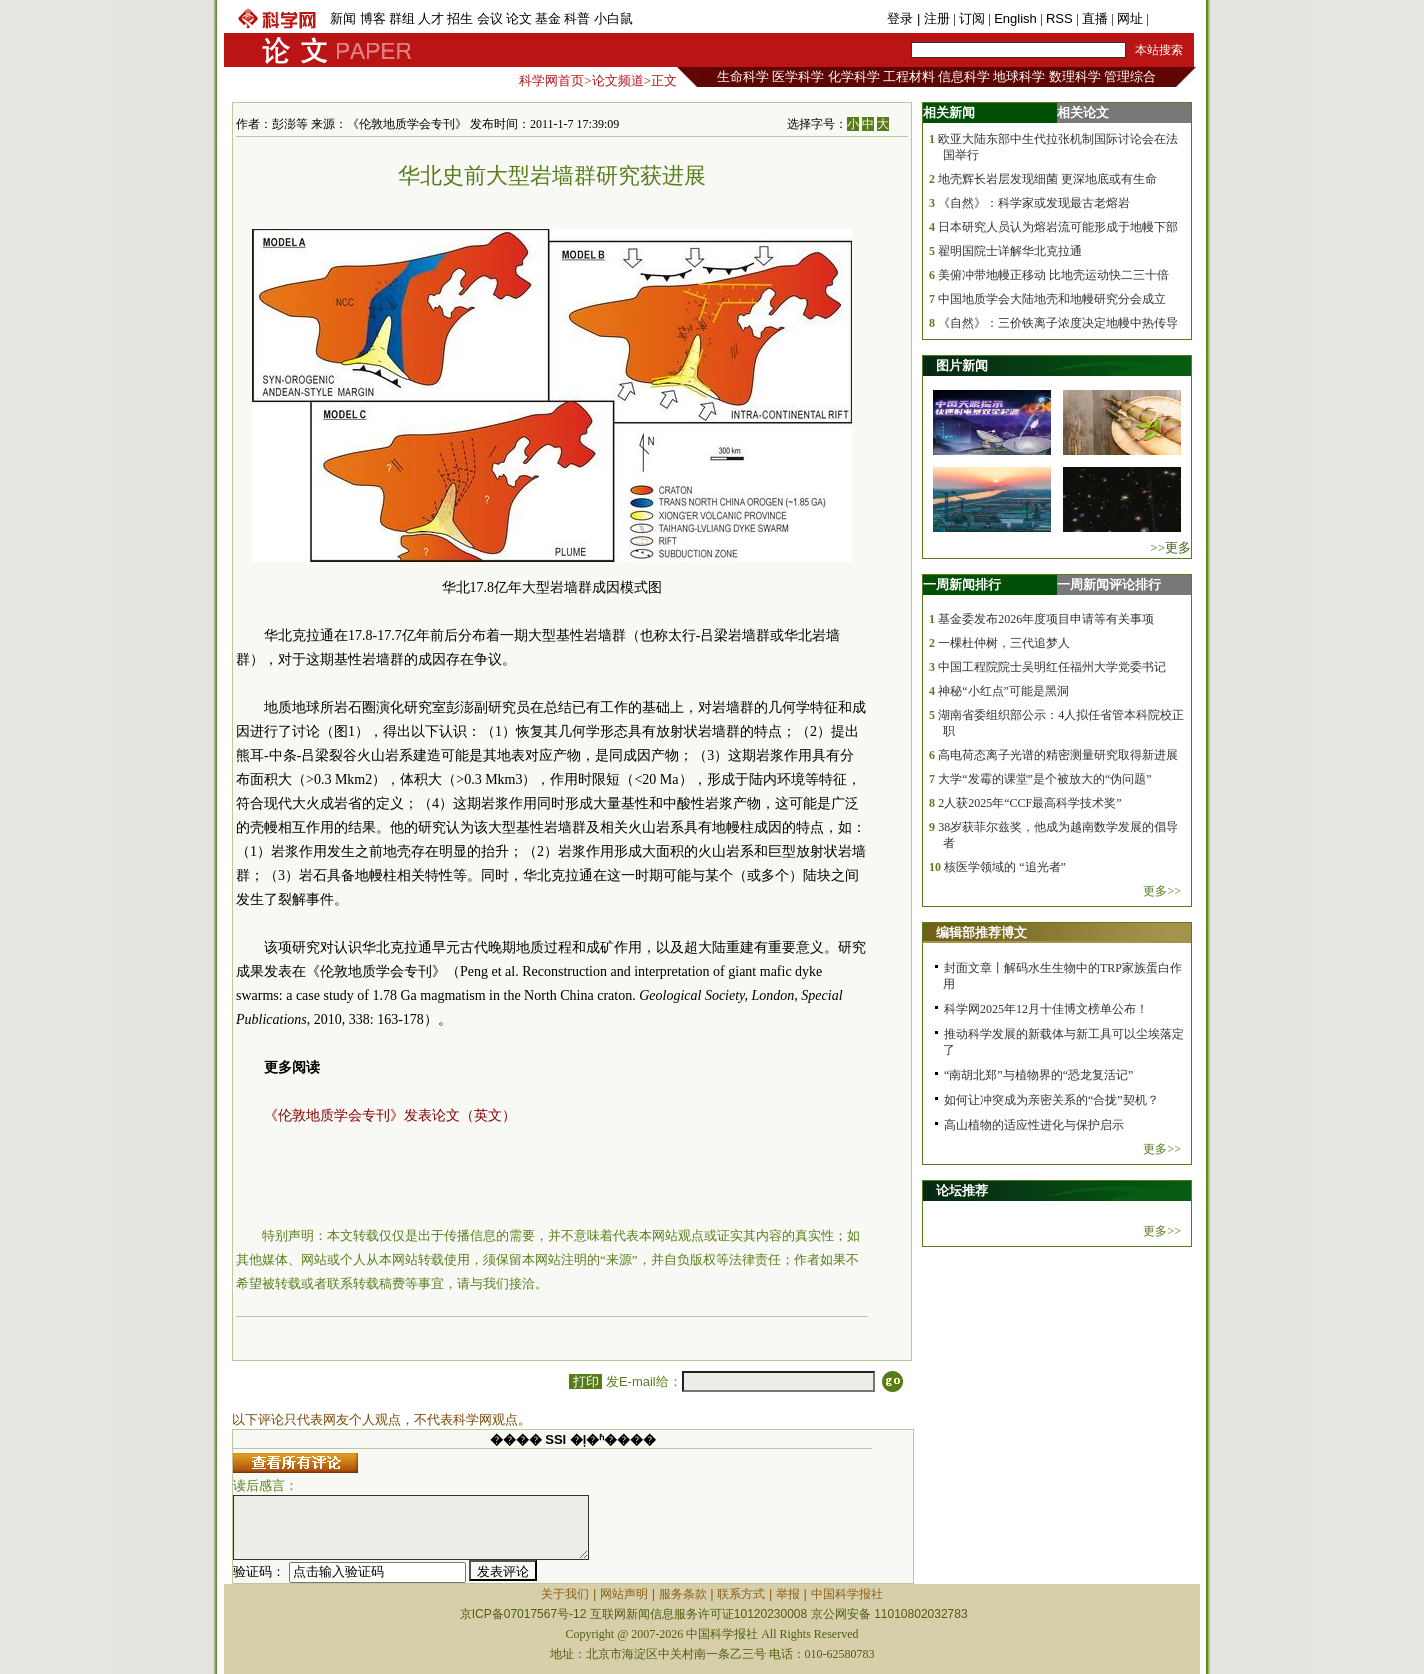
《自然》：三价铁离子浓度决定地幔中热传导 (1058, 323)
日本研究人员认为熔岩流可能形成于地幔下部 (1058, 227)
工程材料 (909, 76)
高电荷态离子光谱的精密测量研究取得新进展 (1058, 755)
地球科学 (1019, 76)
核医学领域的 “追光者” (1005, 867)
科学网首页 (551, 80)
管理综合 (1130, 76)
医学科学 (798, 76)
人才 (431, 18)
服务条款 (683, 1594)
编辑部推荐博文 (981, 932)
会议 (490, 18)
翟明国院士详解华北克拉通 (1010, 251)
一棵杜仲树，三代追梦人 (1004, 643)
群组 (402, 18)
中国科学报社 (847, 1594)
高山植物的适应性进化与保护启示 (1034, 1125)
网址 (1130, 18)
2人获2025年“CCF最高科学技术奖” (1029, 803)
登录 (902, 18)
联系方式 (741, 1594)
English (1015, 18)
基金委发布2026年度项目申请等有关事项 (1046, 619)
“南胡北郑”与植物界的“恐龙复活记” (1038, 1075)
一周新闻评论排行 (1109, 584)
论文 (519, 18)
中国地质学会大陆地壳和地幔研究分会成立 (1052, 299)
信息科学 (964, 76)
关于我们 (565, 1594)
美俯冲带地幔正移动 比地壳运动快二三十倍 (1053, 275)
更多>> (1162, 891)
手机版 (1171, 18)
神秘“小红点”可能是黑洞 (1003, 691)
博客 (373, 18)
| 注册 (933, 18)
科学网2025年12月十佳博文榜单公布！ (1046, 1009)
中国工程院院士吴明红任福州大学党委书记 (1052, 667)
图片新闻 (962, 365)
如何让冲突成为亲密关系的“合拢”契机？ (1051, 1100)
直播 (1095, 18)
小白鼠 (613, 18)
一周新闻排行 (962, 584)
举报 (788, 1594)
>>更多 (1170, 547)
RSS (1059, 18)
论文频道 (618, 80)
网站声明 (624, 1594)
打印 (585, 1381)
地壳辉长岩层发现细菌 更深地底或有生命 (1047, 179)
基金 (548, 18)
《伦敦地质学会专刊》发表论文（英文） (390, 1115)
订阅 (972, 18)
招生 (460, 18)
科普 (577, 18)
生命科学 (743, 76)
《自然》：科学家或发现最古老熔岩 (1034, 203)
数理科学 (1075, 76)
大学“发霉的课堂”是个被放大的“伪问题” (1044, 779)
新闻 (343, 18)
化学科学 (854, 76)
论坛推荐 (962, 1190)
